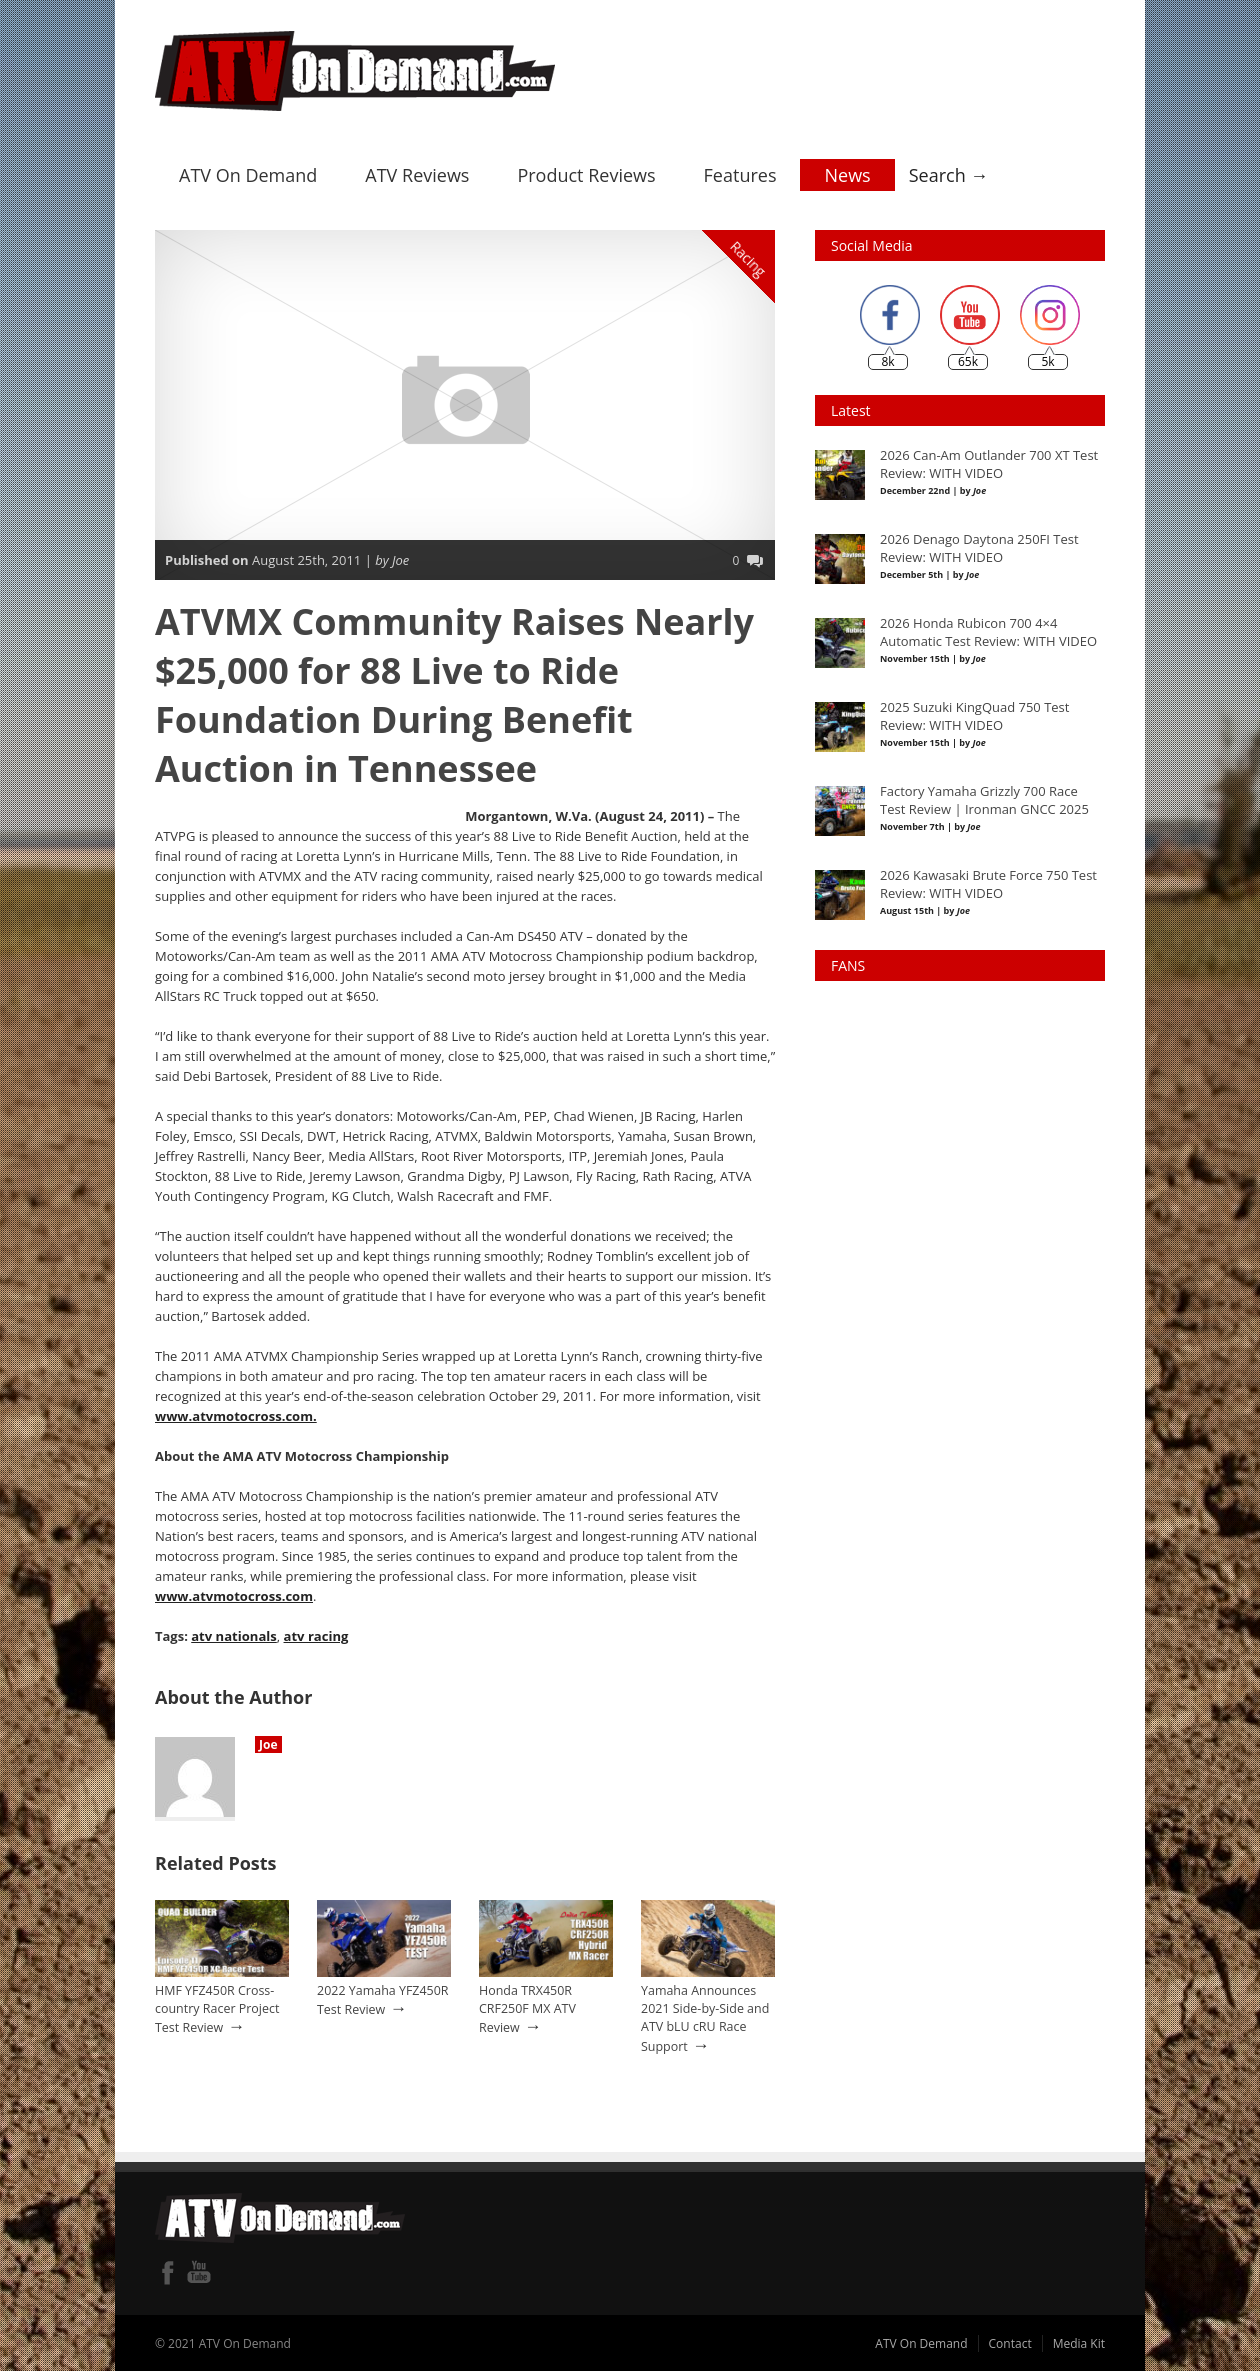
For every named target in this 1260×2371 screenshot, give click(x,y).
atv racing (315, 1634)
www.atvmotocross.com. (235, 1414)
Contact (1010, 2341)
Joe (268, 1742)
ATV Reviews (417, 173)
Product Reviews (586, 173)
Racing (749, 257)
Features (740, 173)
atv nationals (233, 1634)
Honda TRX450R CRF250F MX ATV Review (527, 2007)
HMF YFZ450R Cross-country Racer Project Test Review (217, 2007)
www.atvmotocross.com (233, 1594)
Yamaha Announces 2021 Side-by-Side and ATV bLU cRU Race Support (705, 2016)
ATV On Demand (248, 173)
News (847, 173)
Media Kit (1079, 2341)
